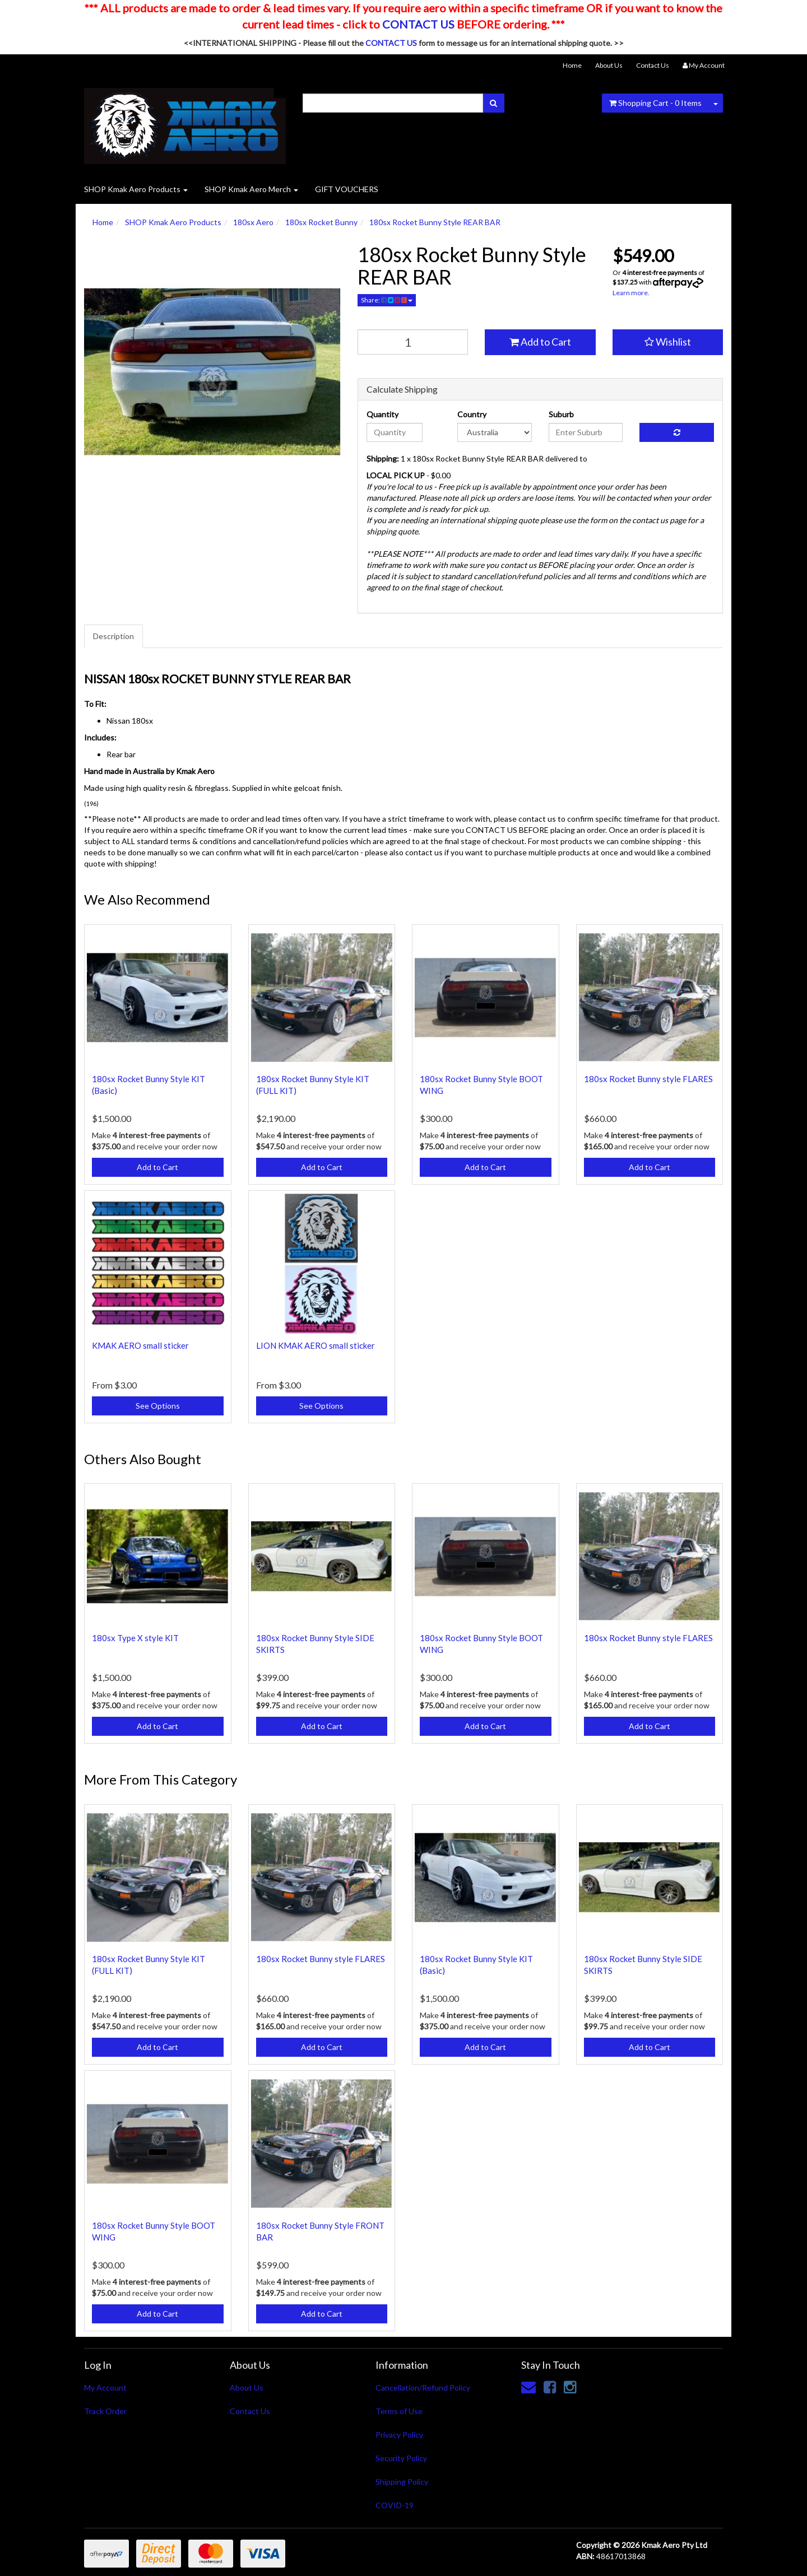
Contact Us (652, 65)
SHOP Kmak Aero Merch (251, 189)
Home (572, 65)
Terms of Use (399, 2411)
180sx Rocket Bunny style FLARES (648, 1079)
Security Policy (401, 2458)
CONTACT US (418, 24)
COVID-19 (394, 2505)
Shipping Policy (401, 2481)
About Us (609, 65)
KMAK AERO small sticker (140, 1345)
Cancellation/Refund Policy (422, 2387)
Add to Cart (540, 342)
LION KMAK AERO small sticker (315, 1345)
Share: (386, 300)
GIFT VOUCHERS (346, 189)
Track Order (105, 2411)
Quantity (382, 414)
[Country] (494, 432)
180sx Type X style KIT (135, 1638)
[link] (550, 2387)
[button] (668, 342)
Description (113, 636)
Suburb (561, 414)
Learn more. (631, 292)
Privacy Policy (399, 2434)
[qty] (413, 342)
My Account (105, 2387)
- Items (655, 103)
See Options (158, 1405)
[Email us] (528, 2387)
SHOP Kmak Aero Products (136, 189)
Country (471, 414)
